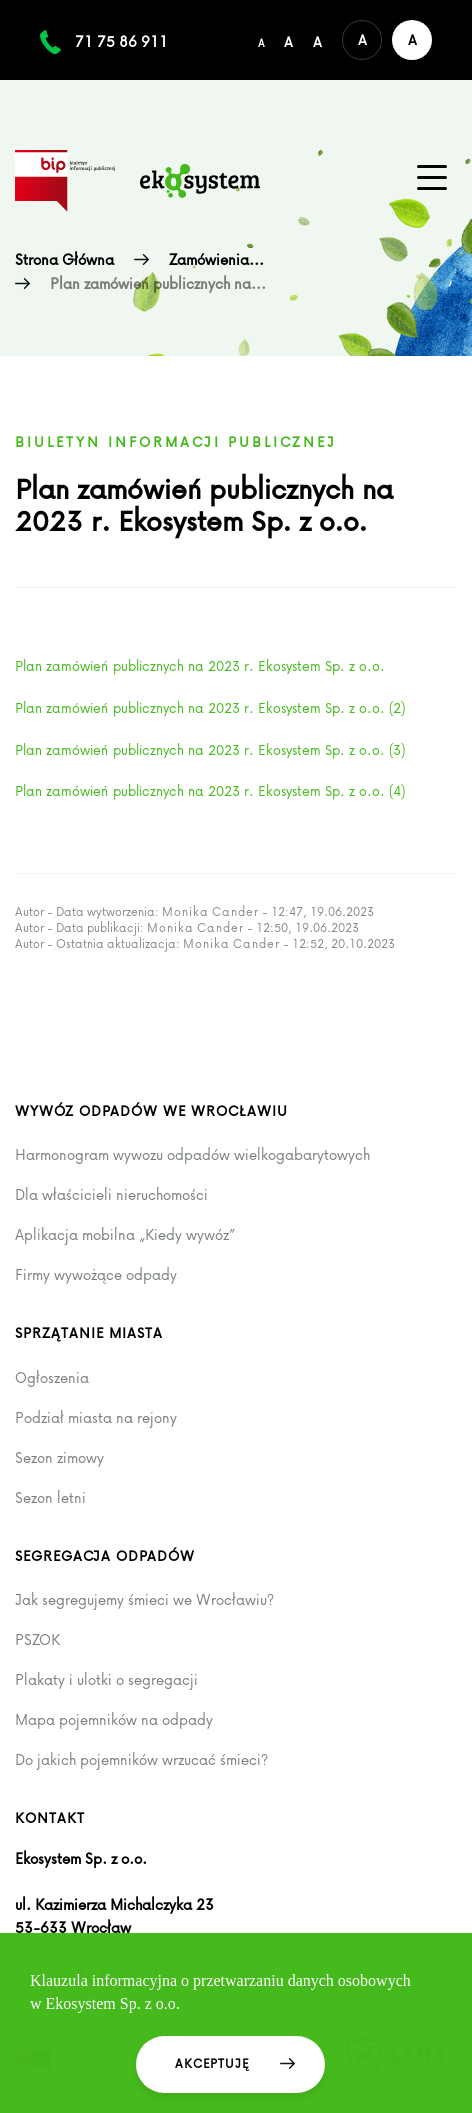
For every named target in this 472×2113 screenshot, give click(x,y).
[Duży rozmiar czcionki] (317, 40)
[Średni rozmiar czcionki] (288, 40)
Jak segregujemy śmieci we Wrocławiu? (144, 1600)
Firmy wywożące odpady (96, 1275)
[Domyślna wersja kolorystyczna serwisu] (362, 40)
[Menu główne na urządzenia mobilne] (432, 178)
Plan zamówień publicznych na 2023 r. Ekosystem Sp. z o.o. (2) (210, 707)
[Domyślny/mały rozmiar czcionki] (261, 40)
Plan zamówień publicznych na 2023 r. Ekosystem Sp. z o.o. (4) (210, 790)
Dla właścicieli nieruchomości (111, 1195)
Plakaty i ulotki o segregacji (106, 1680)
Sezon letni (50, 1498)
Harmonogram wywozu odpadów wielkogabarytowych (192, 1155)
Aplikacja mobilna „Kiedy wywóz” (125, 1235)
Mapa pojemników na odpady (114, 1720)
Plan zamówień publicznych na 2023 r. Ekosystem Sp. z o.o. (200, 665)
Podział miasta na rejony (96, 1418)
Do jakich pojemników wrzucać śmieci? (141, 1760)
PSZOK (37, 1640)
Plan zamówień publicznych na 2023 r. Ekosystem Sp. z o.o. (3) (210, 749)
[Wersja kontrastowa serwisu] (412, 40)
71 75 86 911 (121, 41)
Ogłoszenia (52, 1378)
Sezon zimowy (59, 1458)
